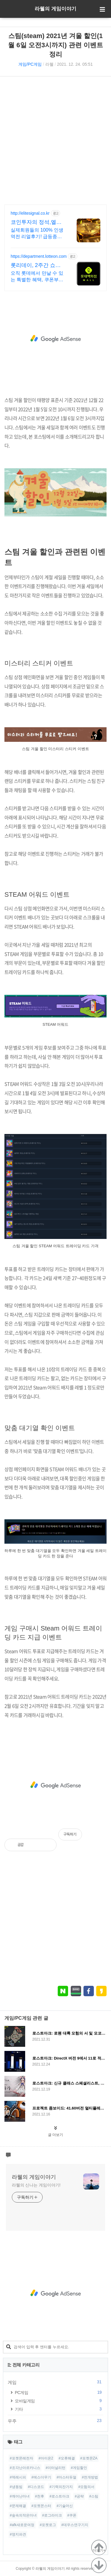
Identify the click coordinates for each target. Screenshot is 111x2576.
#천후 (39, 2496)
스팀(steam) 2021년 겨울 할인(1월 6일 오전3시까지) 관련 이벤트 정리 (55, 45)
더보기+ (99, 2550)
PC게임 (59, 2392)
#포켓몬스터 (41, 2506)
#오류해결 (67, 2458)
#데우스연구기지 (74, 2525)
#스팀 (94, 2496)
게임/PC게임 (30, 64)
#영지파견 (18, 2534)
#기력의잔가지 (61, 2487)
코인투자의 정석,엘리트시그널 (36, 222)
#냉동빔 (16, 2487)
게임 (55, 2382)
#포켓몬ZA (88, 2458)
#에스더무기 (41, 2477)
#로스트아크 (59, 2496)
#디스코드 (36, 2487)
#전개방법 (90, 2477)
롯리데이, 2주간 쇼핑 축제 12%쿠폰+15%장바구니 (37, 265)
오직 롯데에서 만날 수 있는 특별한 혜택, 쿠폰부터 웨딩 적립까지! (37, 277)
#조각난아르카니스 (25, 2468)
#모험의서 (86, 2487)
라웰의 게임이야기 (55, 9)
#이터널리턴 (55, 2468)
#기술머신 (65, 2506)
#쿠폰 (71, 2515)
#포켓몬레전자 (21, 2458)
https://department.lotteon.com (39, 256)
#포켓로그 (48, 2525)
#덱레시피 (18, 2477)
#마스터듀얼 (66, 2477)
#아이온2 (45, 2458)
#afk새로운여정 (22, 2525)
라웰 (49, 64)
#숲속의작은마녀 (23, 2515)
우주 (55, 2420)
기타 (59, 2409)
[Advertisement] (55, 140)
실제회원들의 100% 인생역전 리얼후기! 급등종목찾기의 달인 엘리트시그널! (37, 233)
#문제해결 (18, 2506)
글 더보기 (55, 2135)
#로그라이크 (52, 2515)
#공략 (79, 2496)
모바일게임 (59, 2400)
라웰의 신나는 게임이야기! (36, 2185)
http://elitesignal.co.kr (30, 213)
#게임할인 (79, 2468)
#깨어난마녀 (20, 2496)
